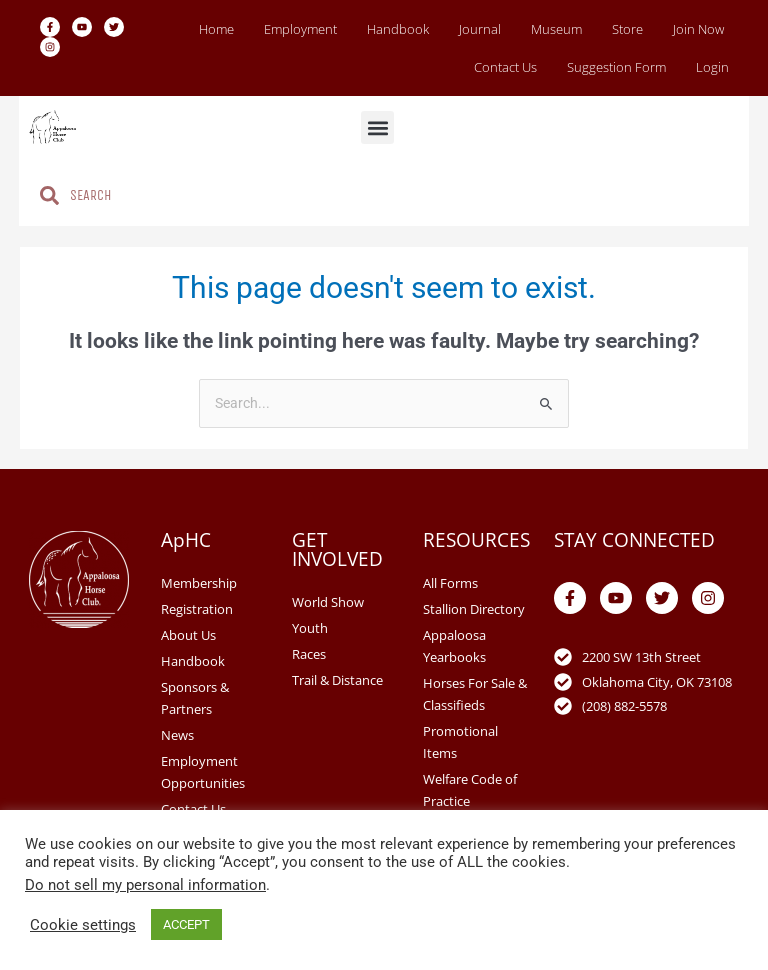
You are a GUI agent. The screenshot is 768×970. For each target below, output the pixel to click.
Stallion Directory (474, 609)
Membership (199, 583)
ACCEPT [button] (186, 924)
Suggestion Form (616, 67)
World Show (328, 602)
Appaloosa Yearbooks (454, 646)
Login (712, 67)
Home (216, 29)
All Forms (450, 583)
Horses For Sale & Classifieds (475, 694)
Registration (197, 609)
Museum (556, 29)
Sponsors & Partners (195, 698)
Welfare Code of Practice (470, 790)
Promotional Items (460, 742)
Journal (480, 29)
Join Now (698, 29)
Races (309, 654)
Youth (310, 628)
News (177, 735)
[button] (377, 127)
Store (627, 29)
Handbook (398, 29)
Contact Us (505, 67)
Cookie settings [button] (83, 925)
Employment (300, 29)
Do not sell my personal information (145, 885)
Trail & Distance (337, 680)
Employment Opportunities (203, 772)
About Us (188, 635)
